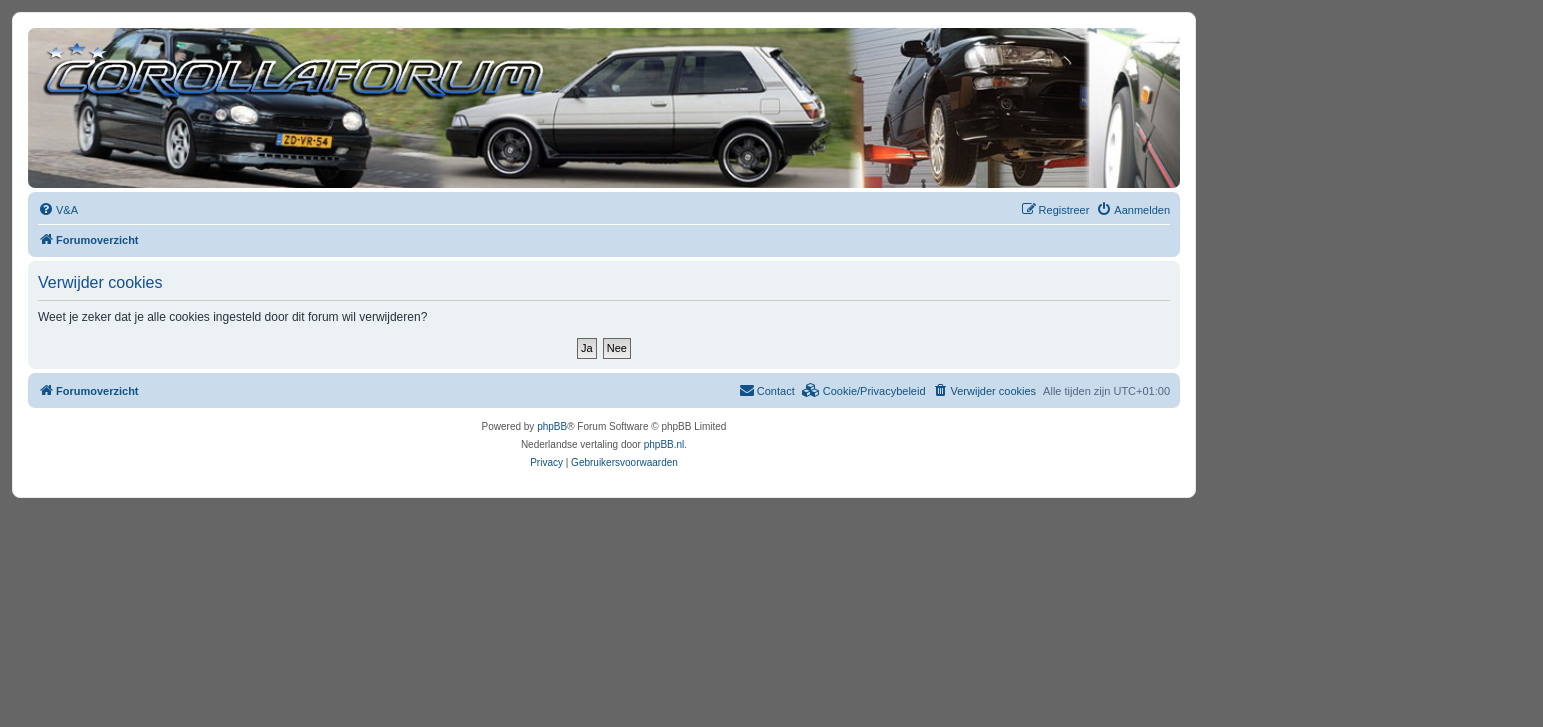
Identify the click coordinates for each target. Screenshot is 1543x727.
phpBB (552, 426)
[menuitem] (58, 210)
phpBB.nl (664, 444)
